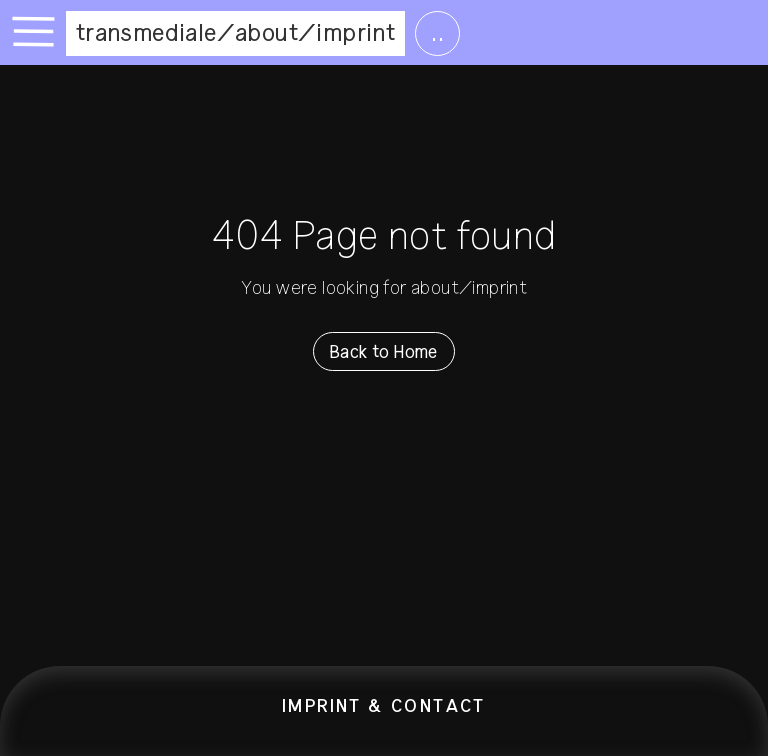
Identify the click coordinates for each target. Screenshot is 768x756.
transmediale (146, 33)
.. (437, 33)
